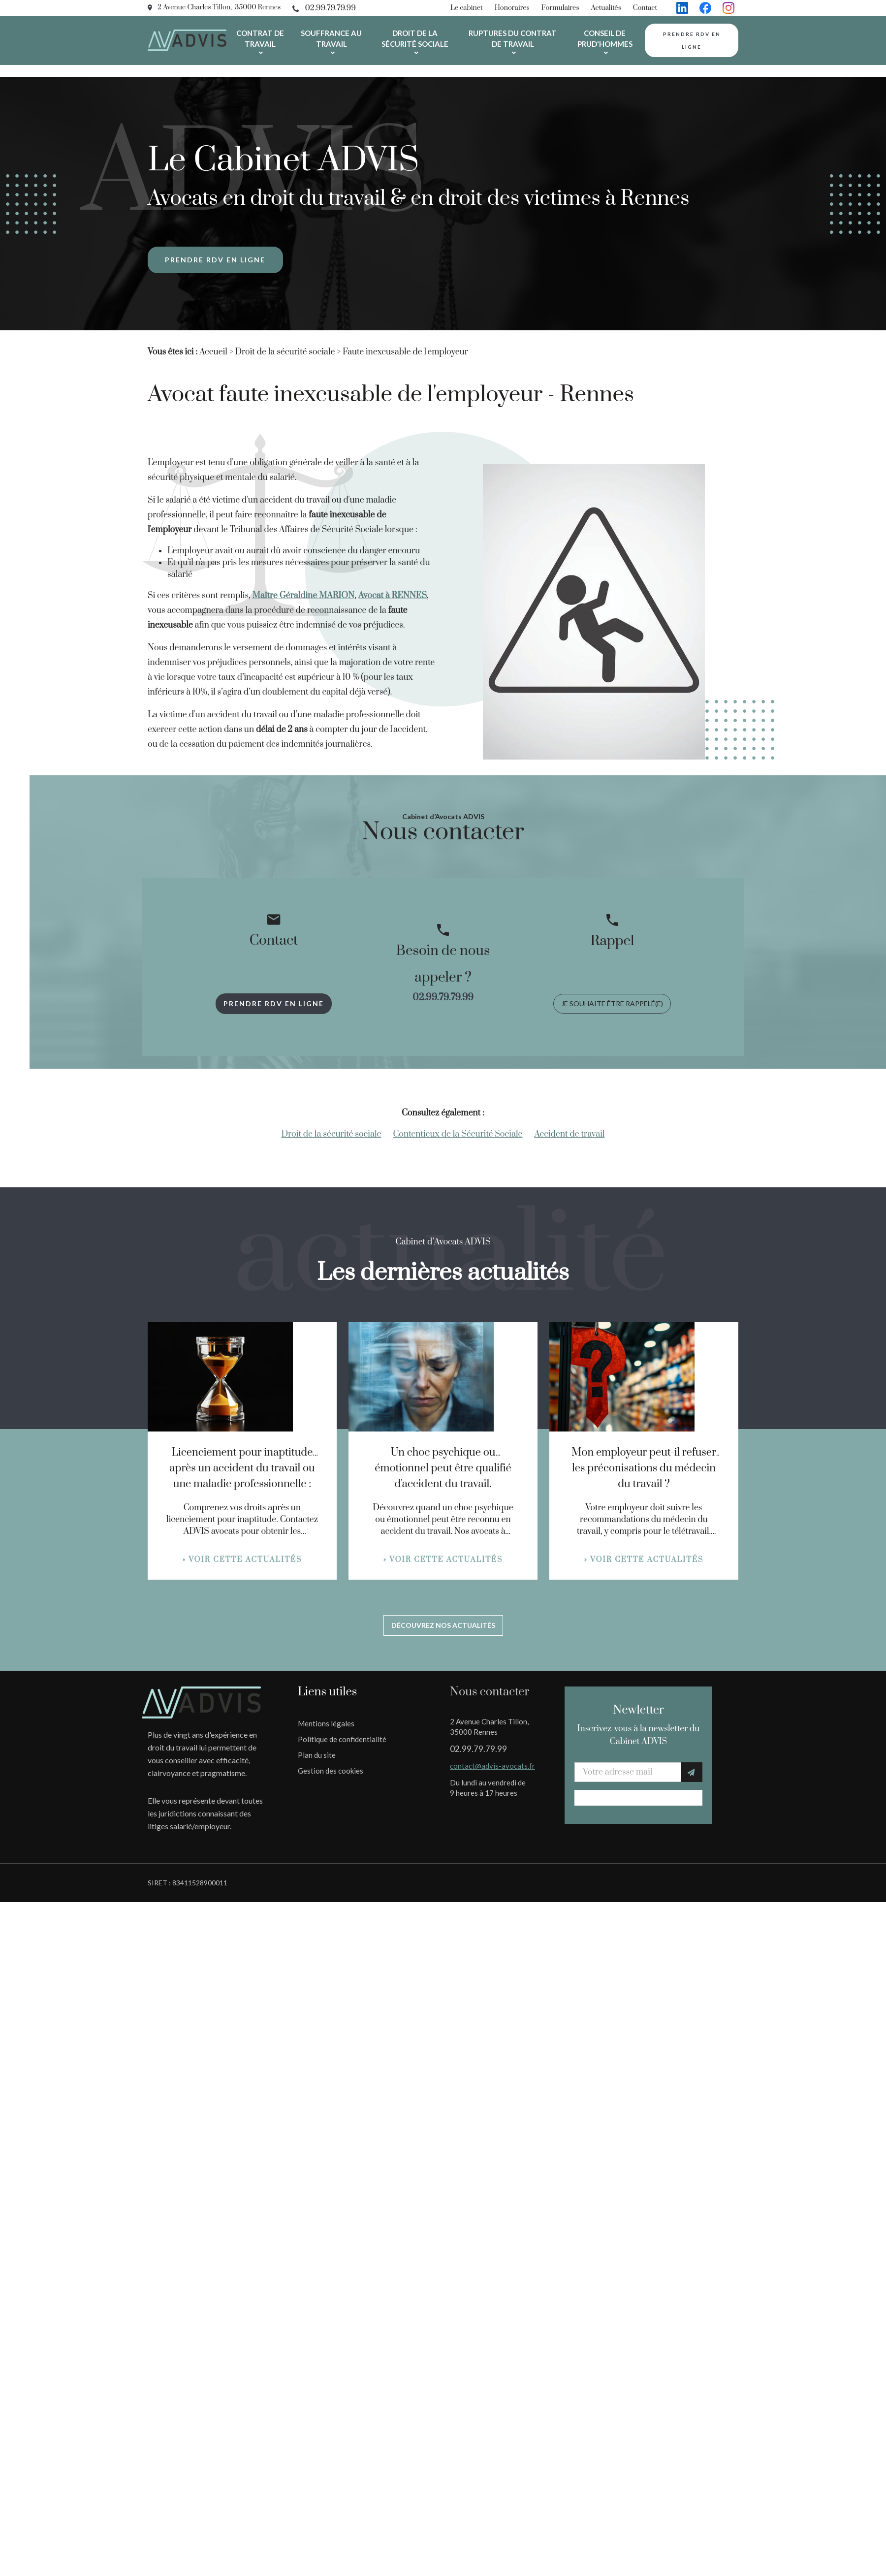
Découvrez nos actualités (443, 1625)
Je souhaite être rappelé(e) (612, 1003)
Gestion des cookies (330, 1770)
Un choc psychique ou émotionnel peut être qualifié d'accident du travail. (443, 1468)
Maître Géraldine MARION (304, 595)
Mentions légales (326, 1723)
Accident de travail (570, 1134)
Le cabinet (466, 7)
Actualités (606, 7)
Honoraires (512, 7)
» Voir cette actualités (242, 1559)
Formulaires (560, 7)
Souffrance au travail (331, 38)
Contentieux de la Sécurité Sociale (458, 1134)
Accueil (213, 352)
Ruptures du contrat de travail (513, 38)
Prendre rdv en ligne (692, 40)
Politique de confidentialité (342, 1739)
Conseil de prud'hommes (605, 38)
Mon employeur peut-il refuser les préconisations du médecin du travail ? (643, 1468)
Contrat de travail (260, 38)
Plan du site (317, 1754)
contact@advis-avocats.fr (492, 1765)
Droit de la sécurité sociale (414, 38)
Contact (645, 7)
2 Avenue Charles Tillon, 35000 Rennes (219, 7)
